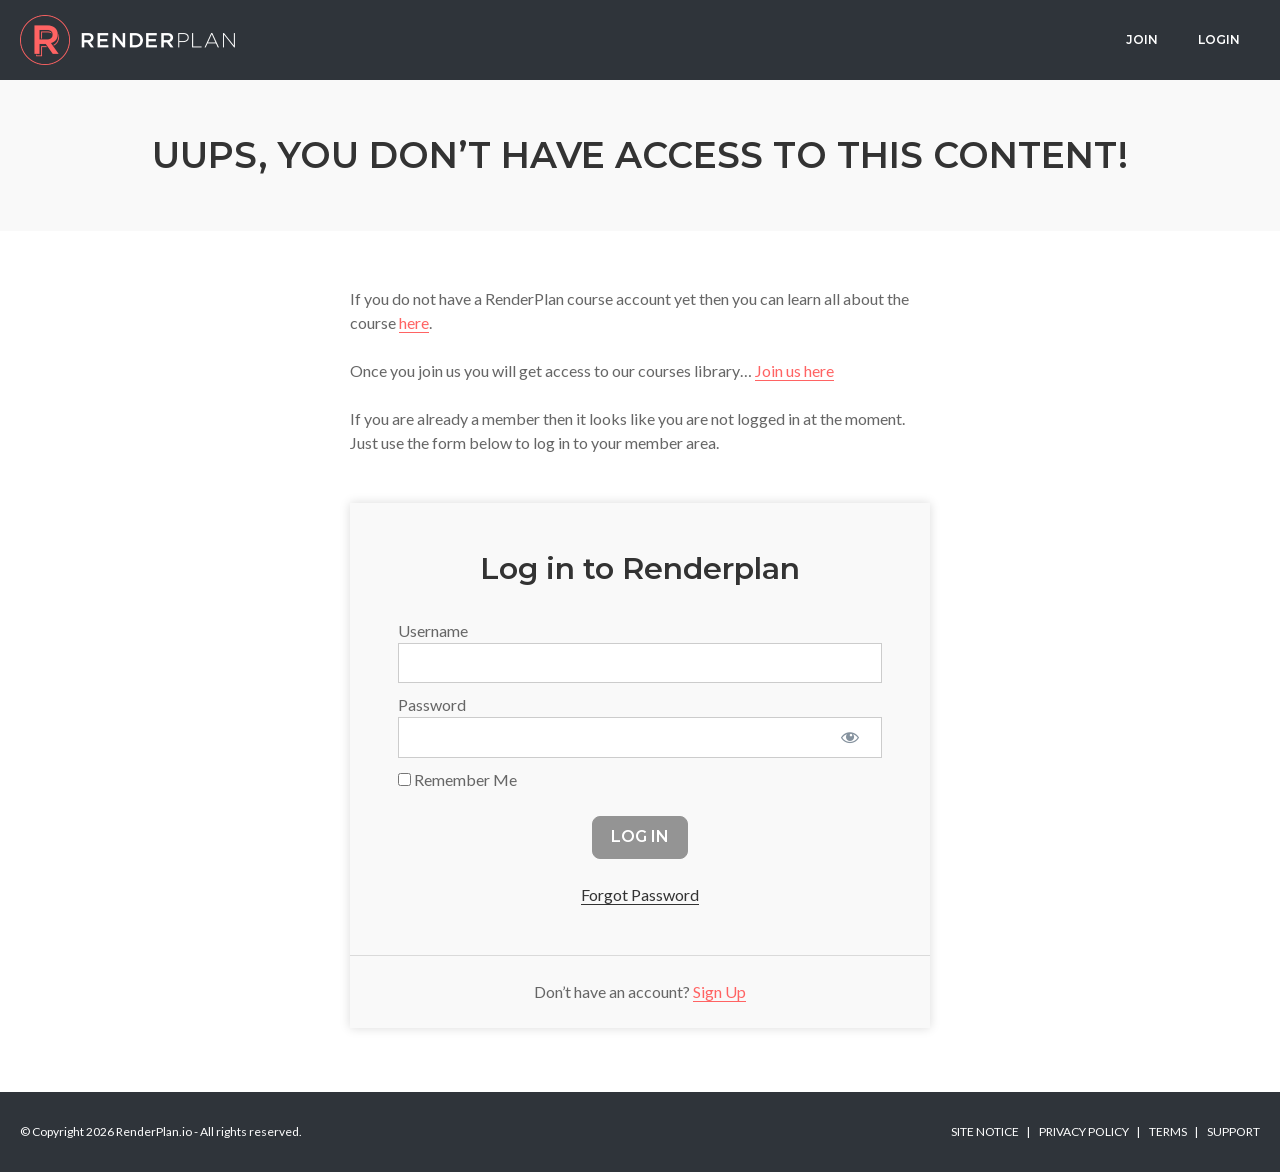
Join (1142, 39)
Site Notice (985, 1131)
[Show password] (849, 737)
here (414, 322)
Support (1233, 1131)
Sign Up (719, 991)
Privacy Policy (1084, 1131)
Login (1219, 39)
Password (432, 704)
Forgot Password (640, 894)
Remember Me (457, 779)
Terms (1168, 1131)
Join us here (794, 370)
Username (433, 630)
